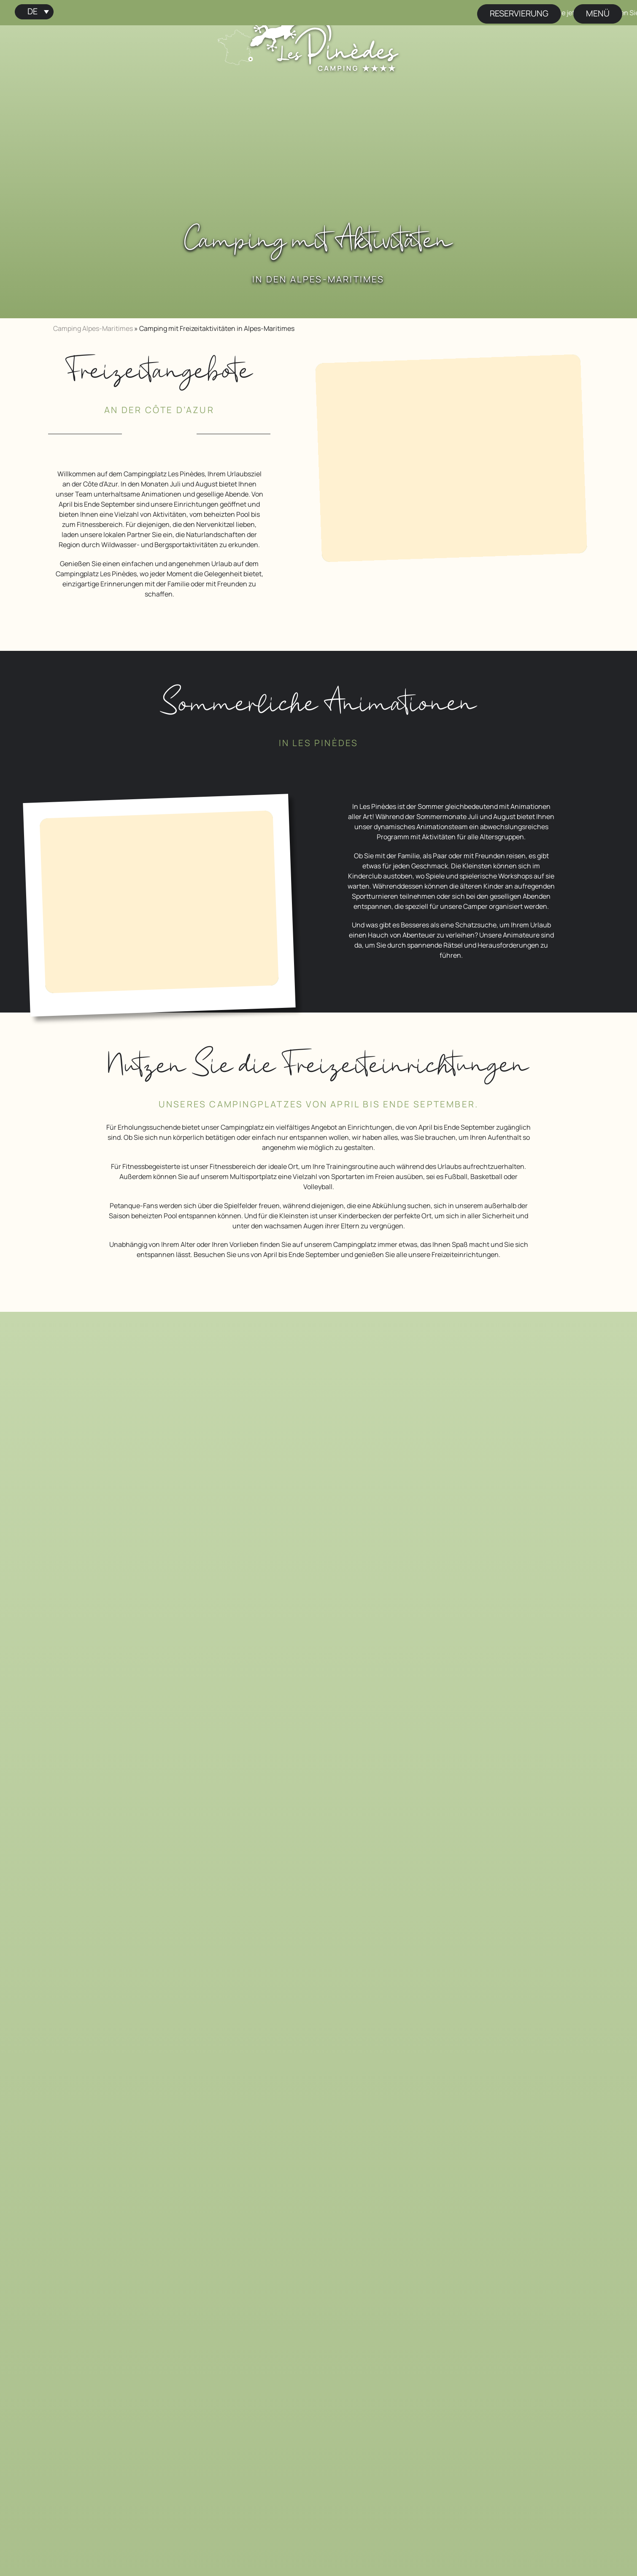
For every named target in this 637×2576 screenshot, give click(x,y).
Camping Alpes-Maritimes (93, 328)
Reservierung (519, 13)
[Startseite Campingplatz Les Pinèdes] (324, 41)
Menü (598, 13)
